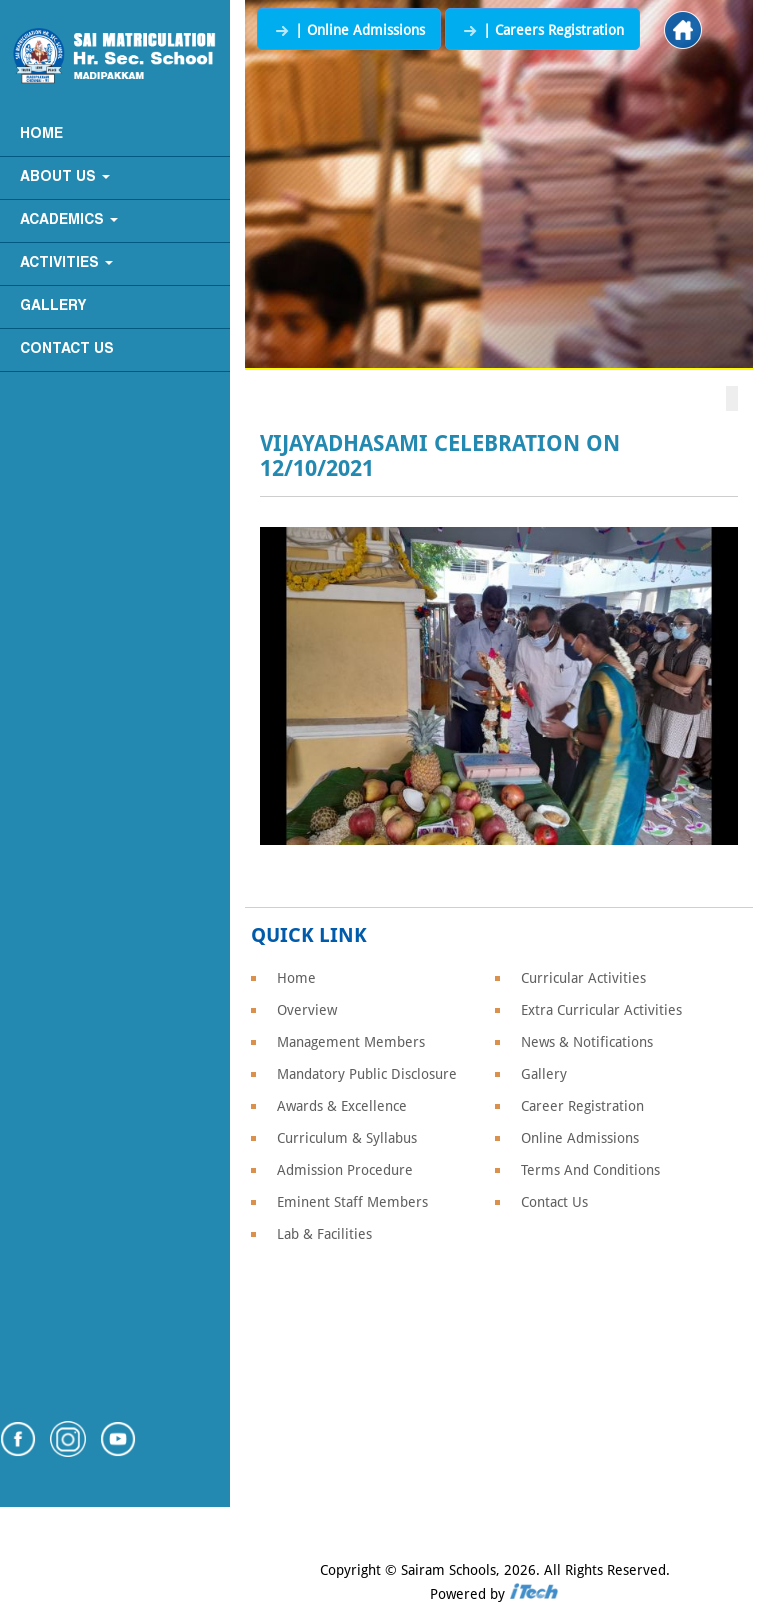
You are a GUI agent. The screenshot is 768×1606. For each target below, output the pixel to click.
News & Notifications (587, 1042)
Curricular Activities (583, 978)
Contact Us (67, 349)
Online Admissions (580, 1138)
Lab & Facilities (324, 1234)
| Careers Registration (542, 30)
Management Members (351, 1042)
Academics (69, 220)
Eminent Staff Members (352, 1202)
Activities (66, 263)
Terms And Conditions (590, 1170)
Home (41, 134)
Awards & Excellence (342, 1106)
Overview (307, 1010)
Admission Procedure (345, 1170)
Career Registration (582, 1106)
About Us (65, 177)
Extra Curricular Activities (601, 1010)
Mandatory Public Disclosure (367, 1074)
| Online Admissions (349, 30)
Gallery (53, 306)
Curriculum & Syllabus (347, 1138)
